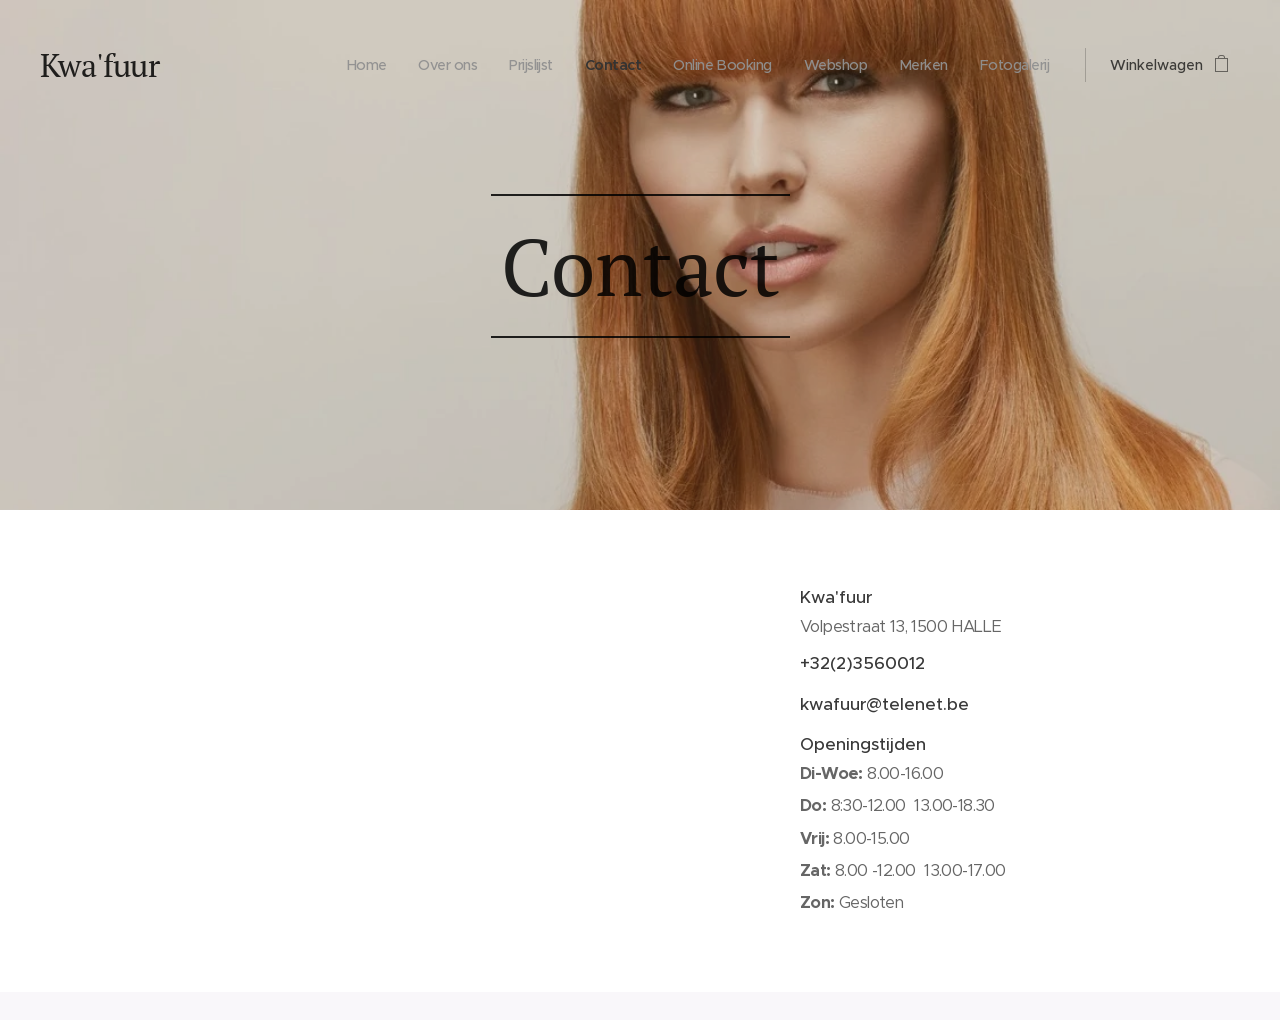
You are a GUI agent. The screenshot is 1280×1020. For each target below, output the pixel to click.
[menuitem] (307, 65)
